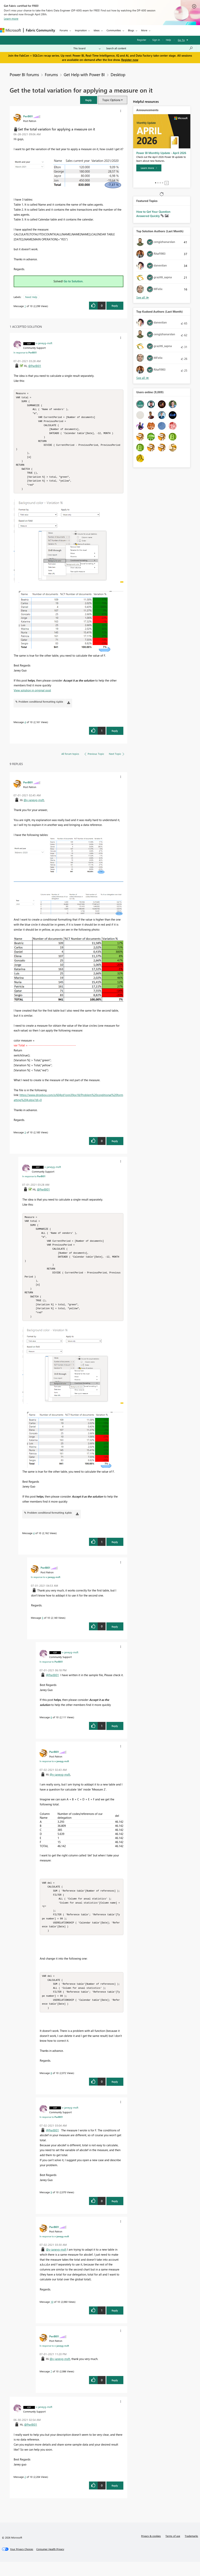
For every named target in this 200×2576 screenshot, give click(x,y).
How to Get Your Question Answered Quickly (153, 214)
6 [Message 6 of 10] (51, 1727)
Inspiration (81, 30)
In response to (25, 352)
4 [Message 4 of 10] (25, 726)
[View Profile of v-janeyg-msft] (44, 343)
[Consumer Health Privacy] (50, 2563)
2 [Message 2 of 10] (25, 2491)
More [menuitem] (144, 30)
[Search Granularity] (87, 48)
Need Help (31, 297)
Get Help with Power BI (84, 74)
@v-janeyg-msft (34, 805)
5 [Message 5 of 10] (42, 1627)
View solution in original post (32, 695)
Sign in (156, 39)
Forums (64, 30)
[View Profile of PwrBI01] (28, 116)
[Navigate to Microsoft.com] (10, 30)
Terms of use (172, 2550)
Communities (114, 30)
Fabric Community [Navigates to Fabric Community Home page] (40, 30)
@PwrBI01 (34, 366)
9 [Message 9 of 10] (51, 2206)
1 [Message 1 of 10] (25, 306)
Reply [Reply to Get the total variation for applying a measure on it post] (115, 305)
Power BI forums (24, 74)
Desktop (118, 74)
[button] (88, 100)
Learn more (11, 18)
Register (141, 39)
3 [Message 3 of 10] (25, 1137)
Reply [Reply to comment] (115, 735)
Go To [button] (181, 40)
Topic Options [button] (111, 100)
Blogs (131, 30)
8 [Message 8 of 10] (51, 2087)
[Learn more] (148, 167)
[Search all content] (149, 48)
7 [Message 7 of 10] (51, 2385)
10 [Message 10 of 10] (52, 2315)
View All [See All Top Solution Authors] (142, 297)
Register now (129, 60)
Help (168, 39)
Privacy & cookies (151, 2550)
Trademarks (191, 2550)
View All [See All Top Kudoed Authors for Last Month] (142, 378)
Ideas (97, 30)
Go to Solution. (73, 281)
